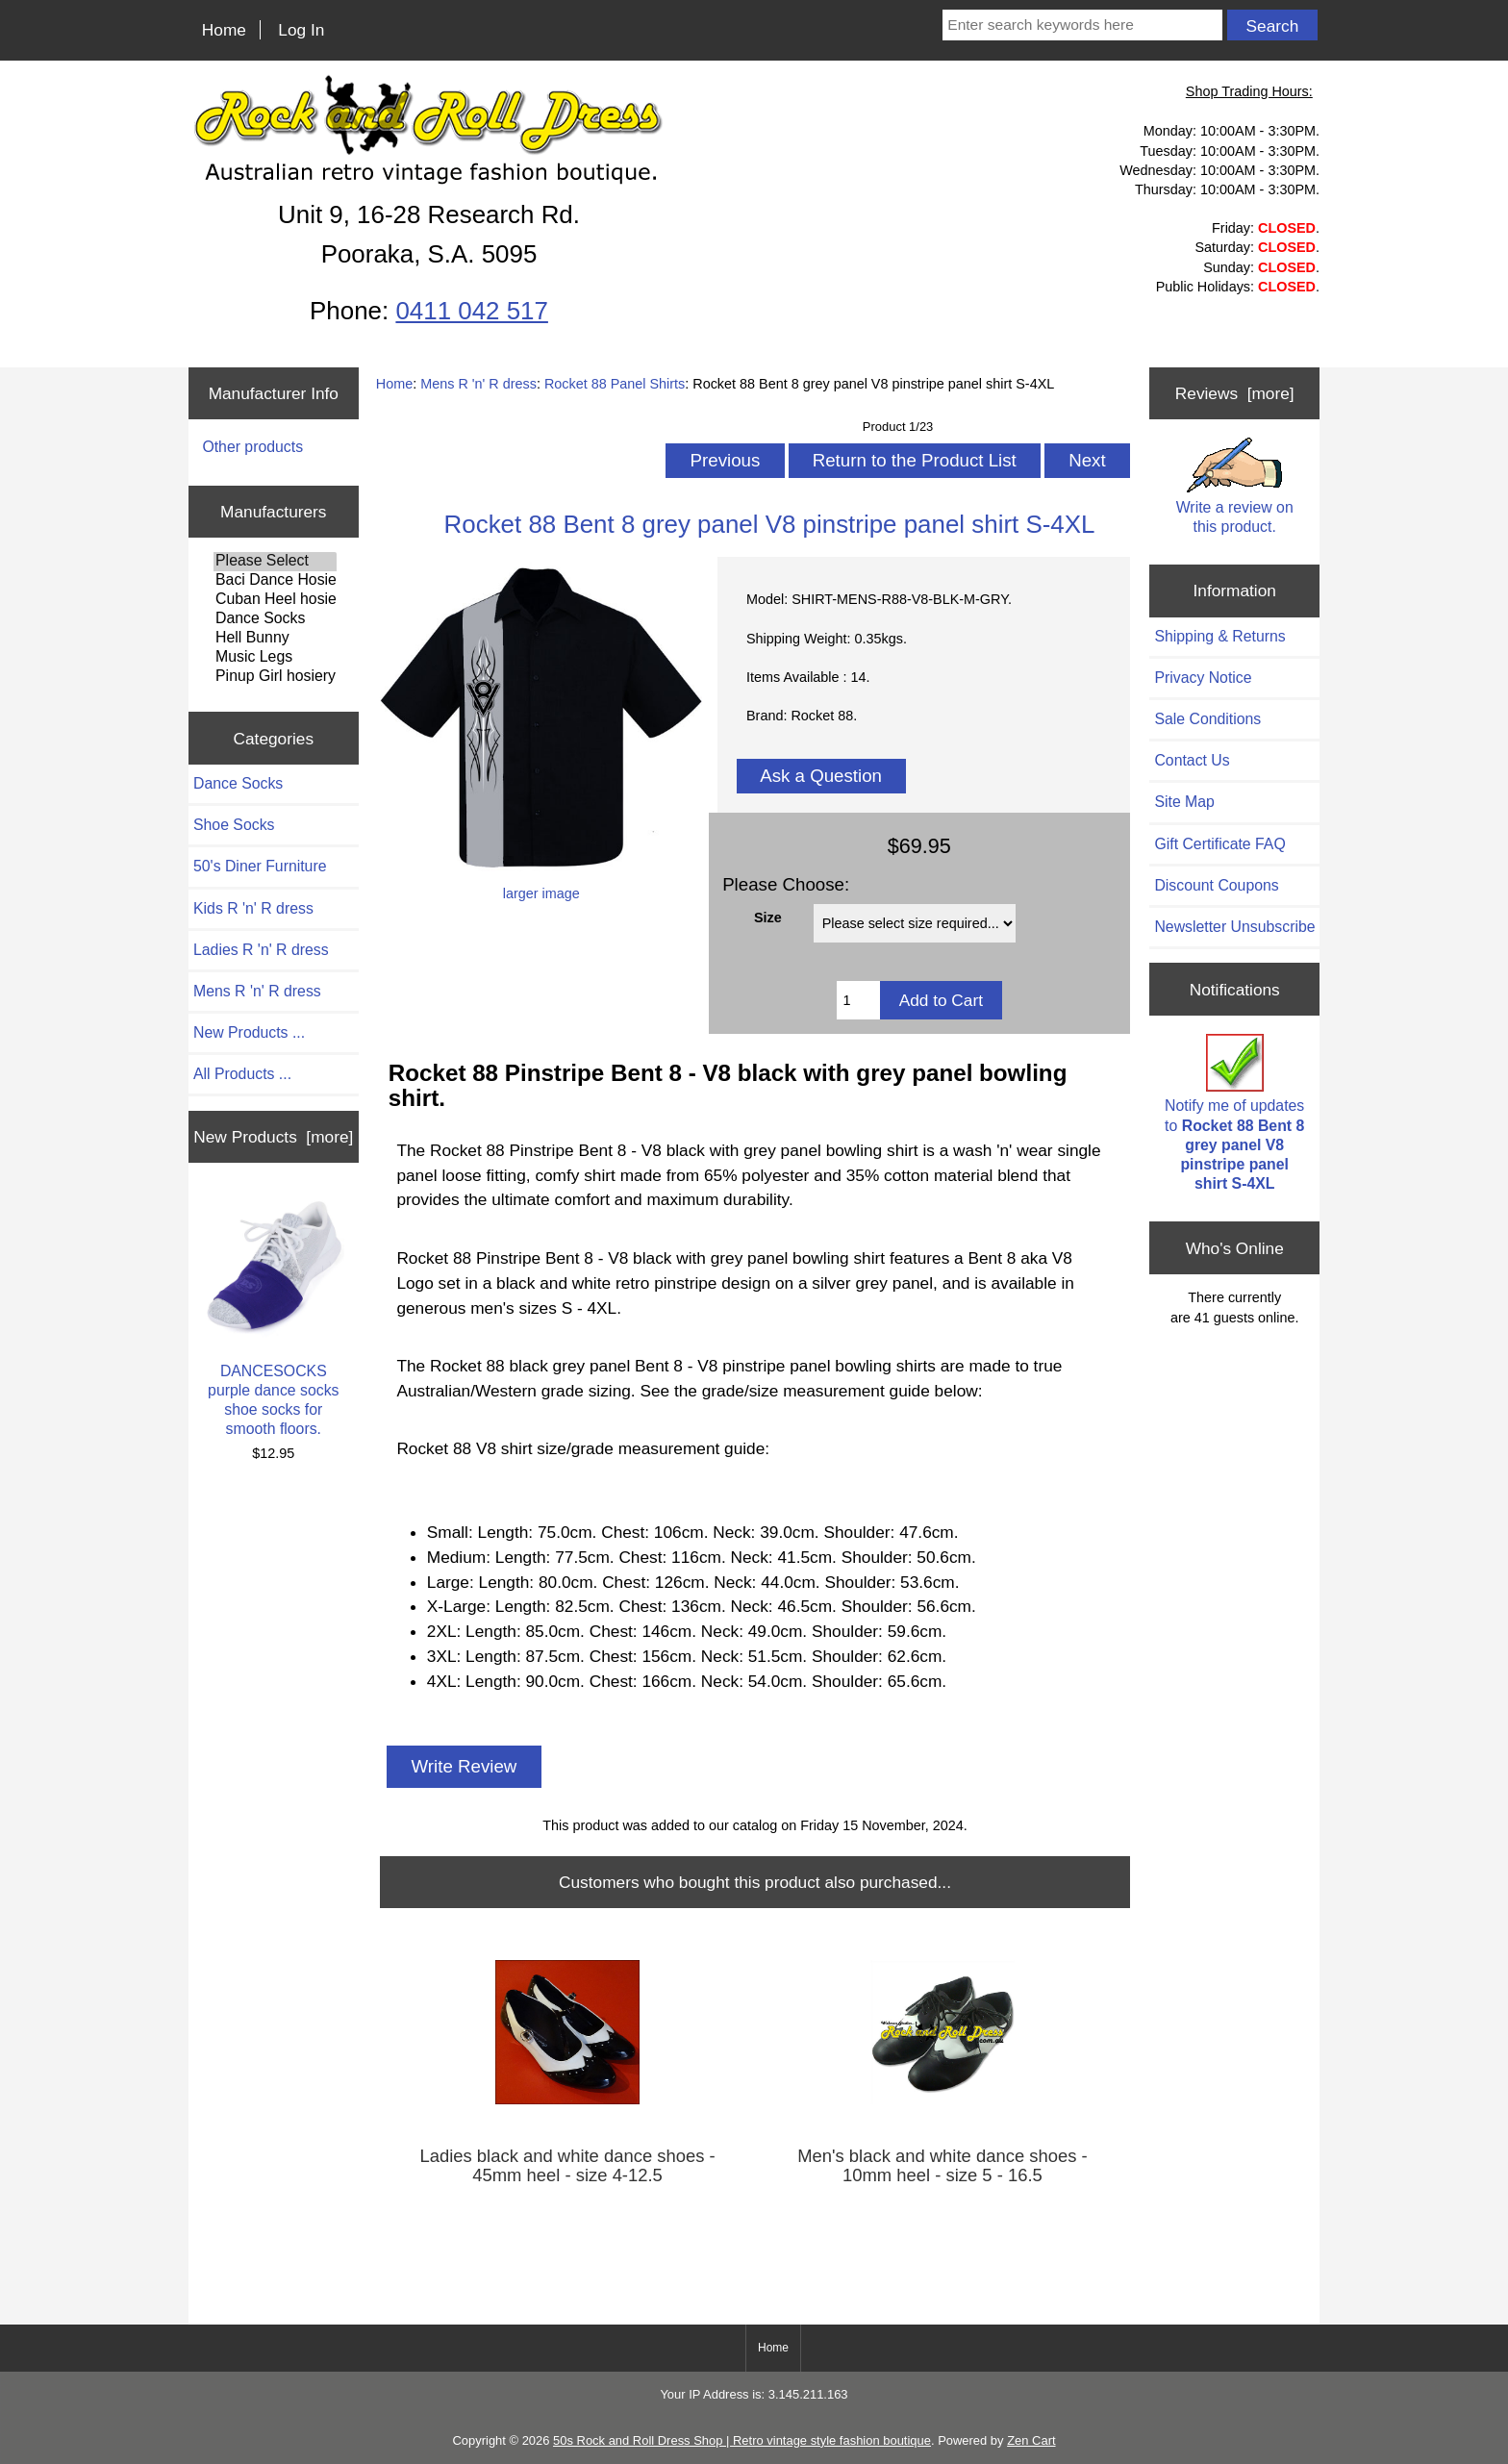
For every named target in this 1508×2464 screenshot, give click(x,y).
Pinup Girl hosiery (275, 677)
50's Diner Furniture (260, 866)
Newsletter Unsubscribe (1234, 926)
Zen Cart (1031, 2440)
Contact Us (1191, 760)
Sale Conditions (1207, 719)
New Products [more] (273, 1136)
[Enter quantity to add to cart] (858, 1000)
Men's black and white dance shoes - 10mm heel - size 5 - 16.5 (942, 2166)
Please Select (275, 561)
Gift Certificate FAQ (1219, 844)
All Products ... (242, 1074)
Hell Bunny (275, 638)
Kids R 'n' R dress (253, 908)
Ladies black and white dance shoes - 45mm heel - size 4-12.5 (567, 2166)
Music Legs (275, 657)
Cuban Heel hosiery (275, 600)
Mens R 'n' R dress (478, 383)
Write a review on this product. (1235, 486)
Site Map (1184, 801)
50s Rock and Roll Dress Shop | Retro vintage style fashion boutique (742, 2440)
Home (224, 29)
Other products (252, 447)
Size (768, 917)
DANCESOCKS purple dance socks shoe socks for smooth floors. (273, 1316)
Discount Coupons (1216, 885)
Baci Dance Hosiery (275, 581)
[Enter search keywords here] (1081, 25)
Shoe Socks (233, 825)
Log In (301, 29)
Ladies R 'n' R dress (261, 950)
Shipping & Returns (1219, 636)
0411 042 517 (471, 310)
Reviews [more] (1234, 393)
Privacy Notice (1202, 677)
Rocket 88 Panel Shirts (614, 383)
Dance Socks (275, 619)
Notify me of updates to (1234, 1113)
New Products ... (249, 1032)
